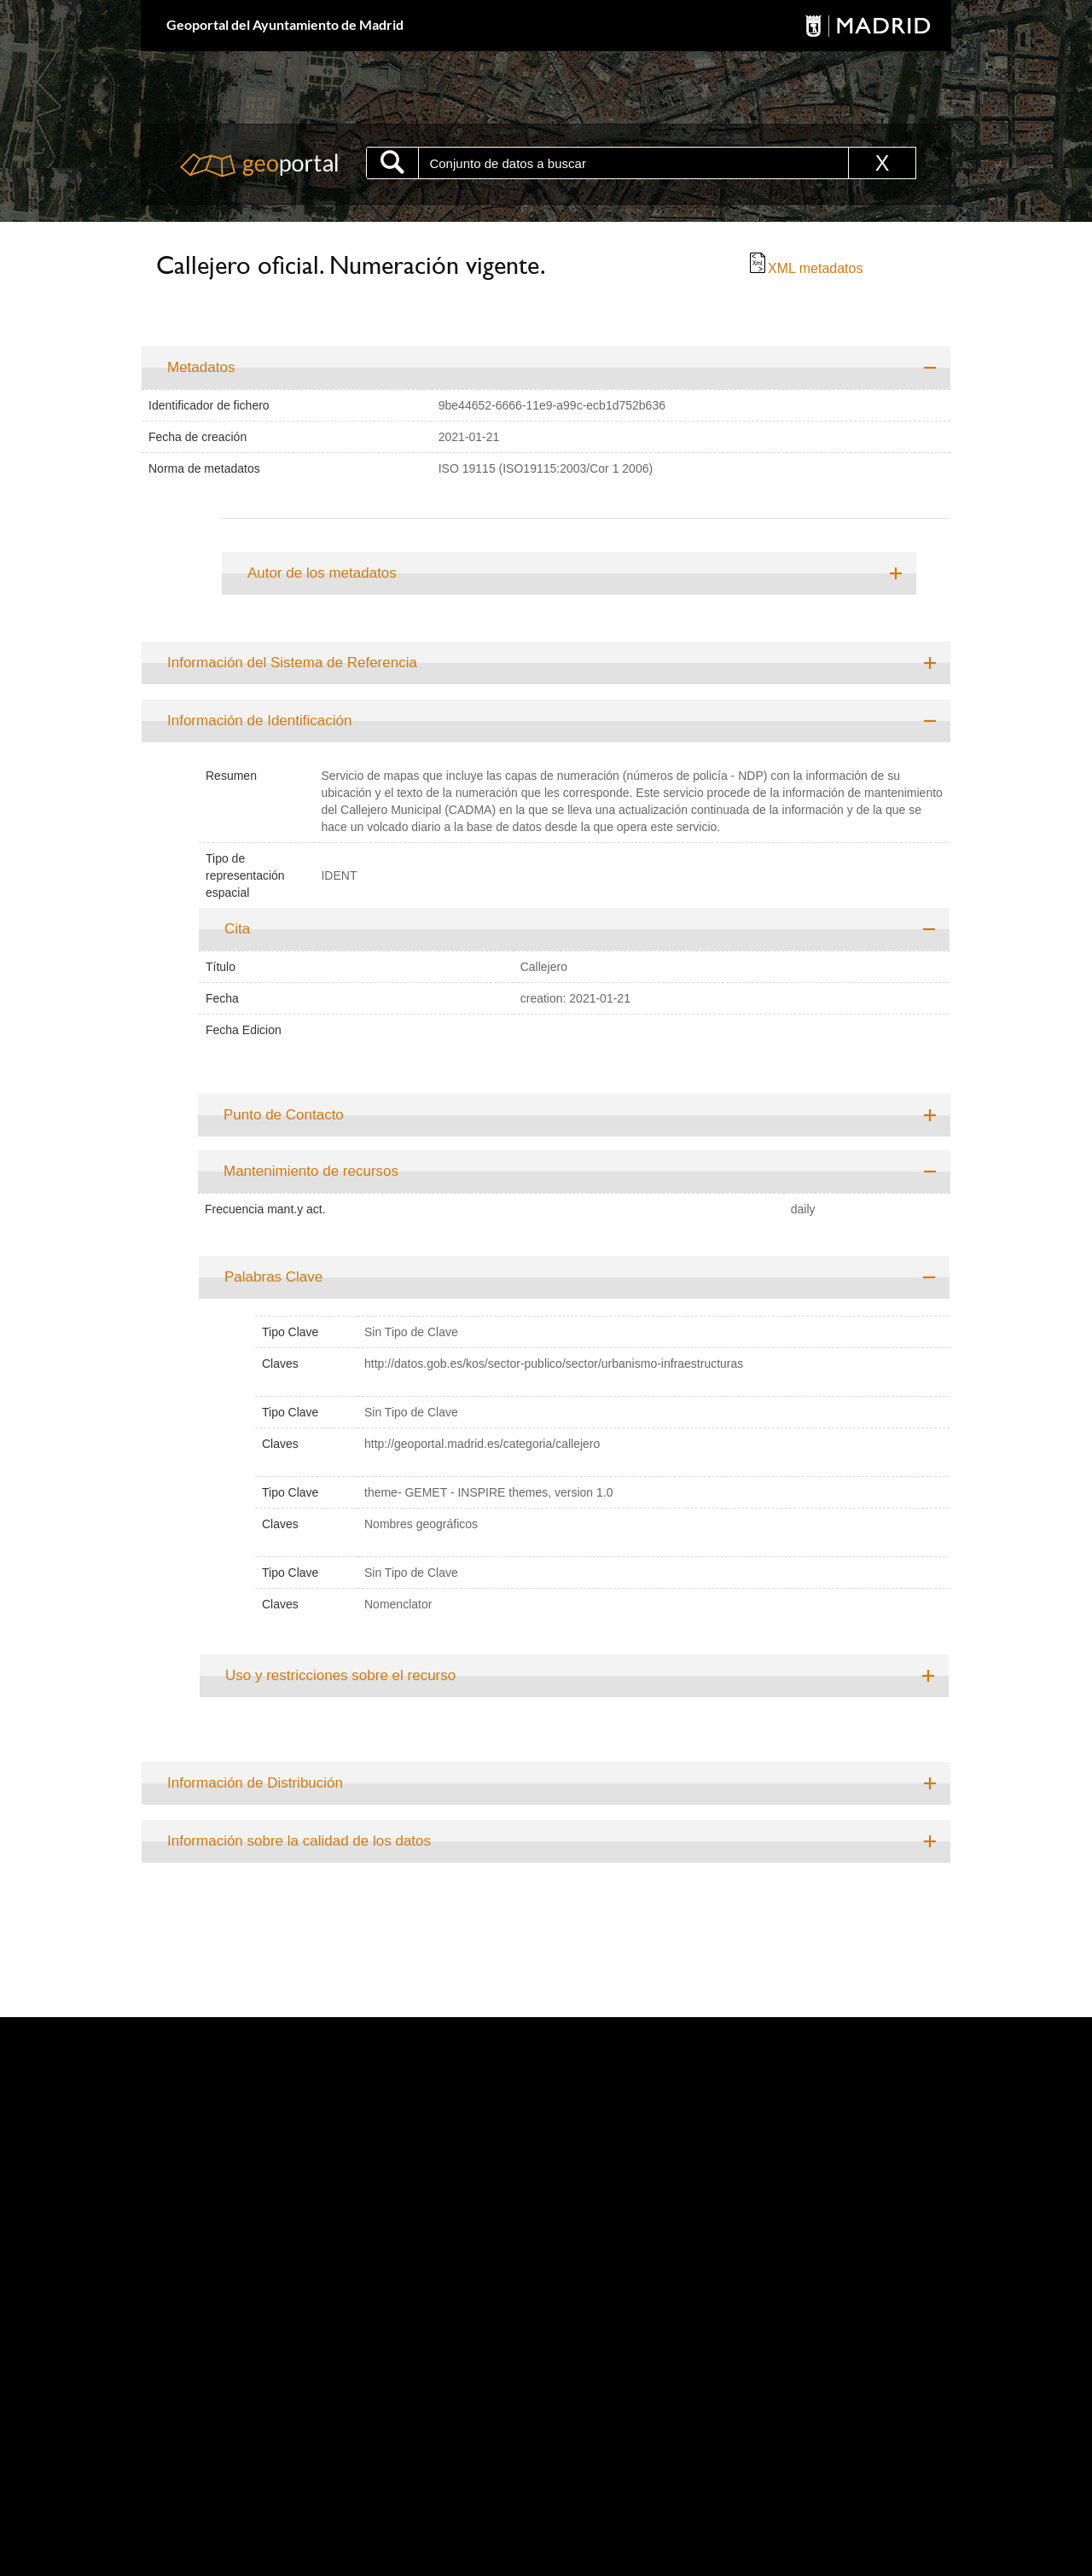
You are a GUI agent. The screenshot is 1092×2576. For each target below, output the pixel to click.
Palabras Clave (273, 1277)
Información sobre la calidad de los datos (299, 1841)
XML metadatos (805, 268)
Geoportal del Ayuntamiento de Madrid (285, 24)
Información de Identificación (259, 720)
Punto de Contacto (284, 1115)
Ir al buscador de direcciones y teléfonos (828, 311)
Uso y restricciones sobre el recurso (340, 1675)
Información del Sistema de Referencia (292, 662)
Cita (237, 929)
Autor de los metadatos (322, 573)
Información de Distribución (255, 1783)
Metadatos (201, 367)
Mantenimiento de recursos (311, 1171)
